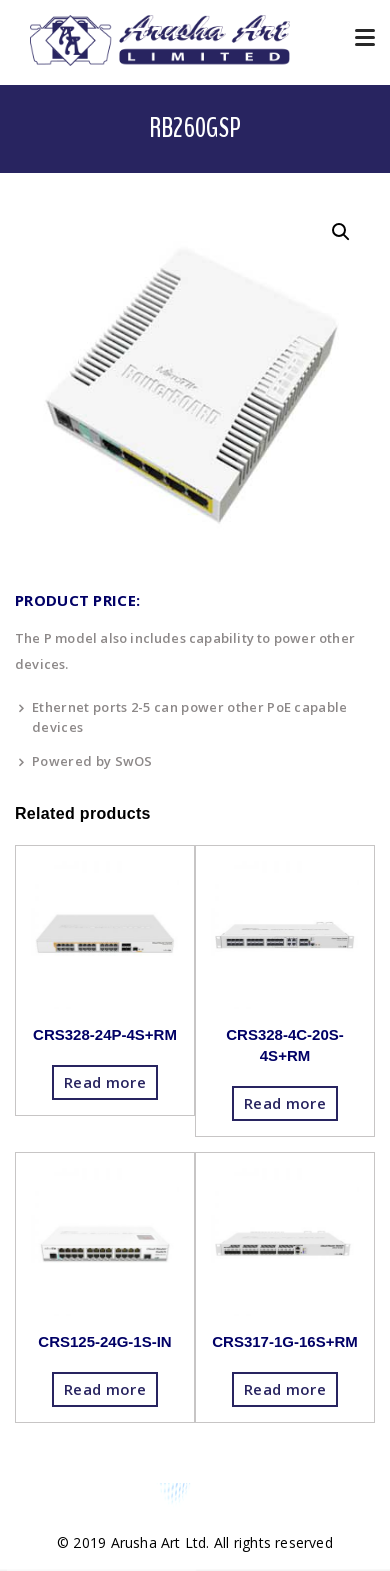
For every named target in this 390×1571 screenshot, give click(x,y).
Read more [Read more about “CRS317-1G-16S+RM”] (285, 1389)
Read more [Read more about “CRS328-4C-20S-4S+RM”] (285, 1103)
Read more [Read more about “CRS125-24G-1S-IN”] (105, 1389)
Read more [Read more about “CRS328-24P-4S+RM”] (105, 1082)
